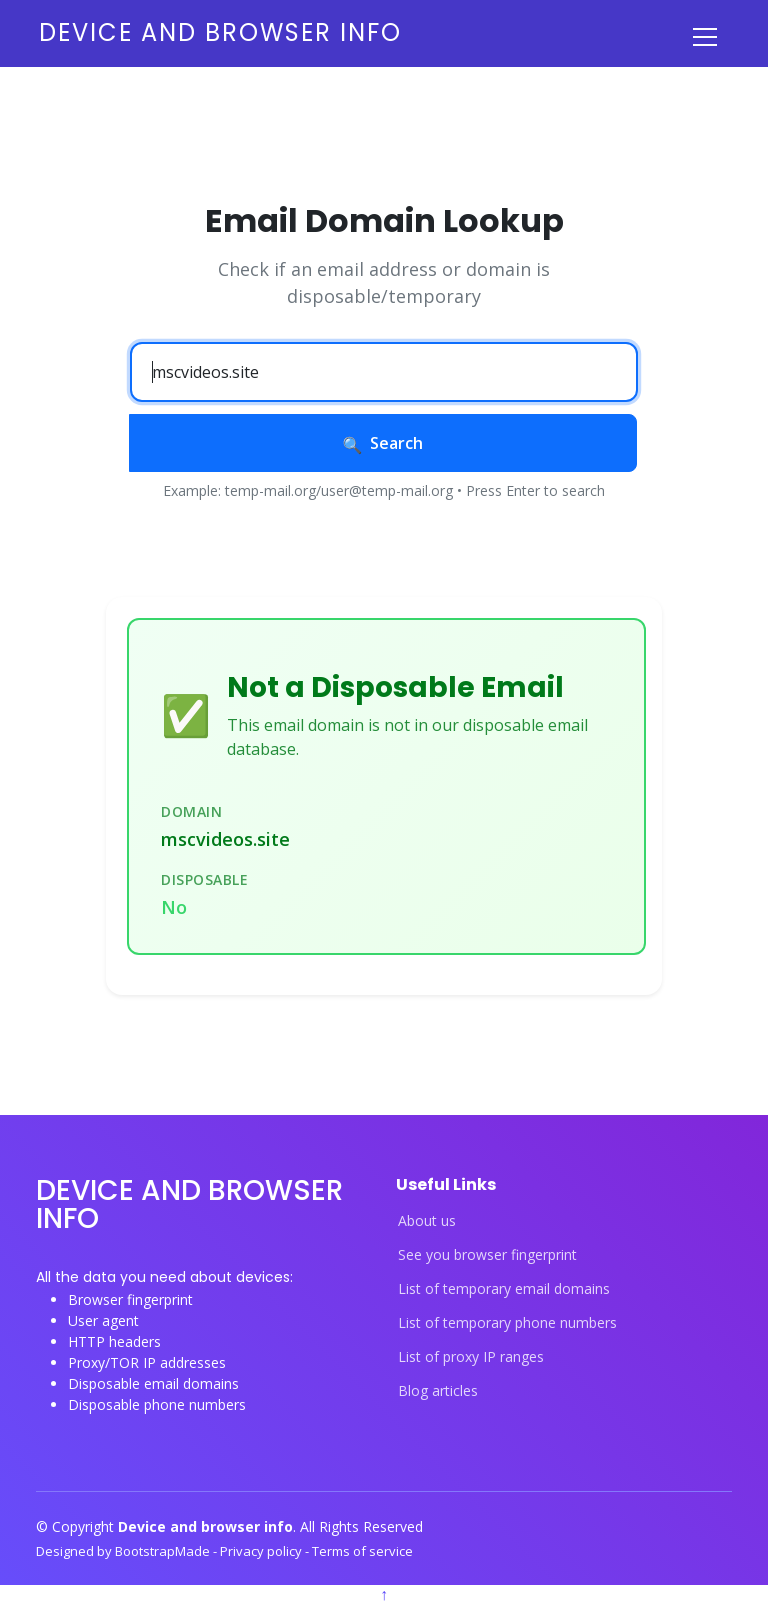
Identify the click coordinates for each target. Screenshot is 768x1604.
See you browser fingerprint (487, 1255)
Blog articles (438, 1391)
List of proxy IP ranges (471, 1357)
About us (427, 1221)
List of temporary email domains (504, 1289)
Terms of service (362, 1551)
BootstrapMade (164, 1551)
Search (383, 443)
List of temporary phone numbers (507, 1323)
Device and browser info (220, 32)
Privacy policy (262, 1551)
